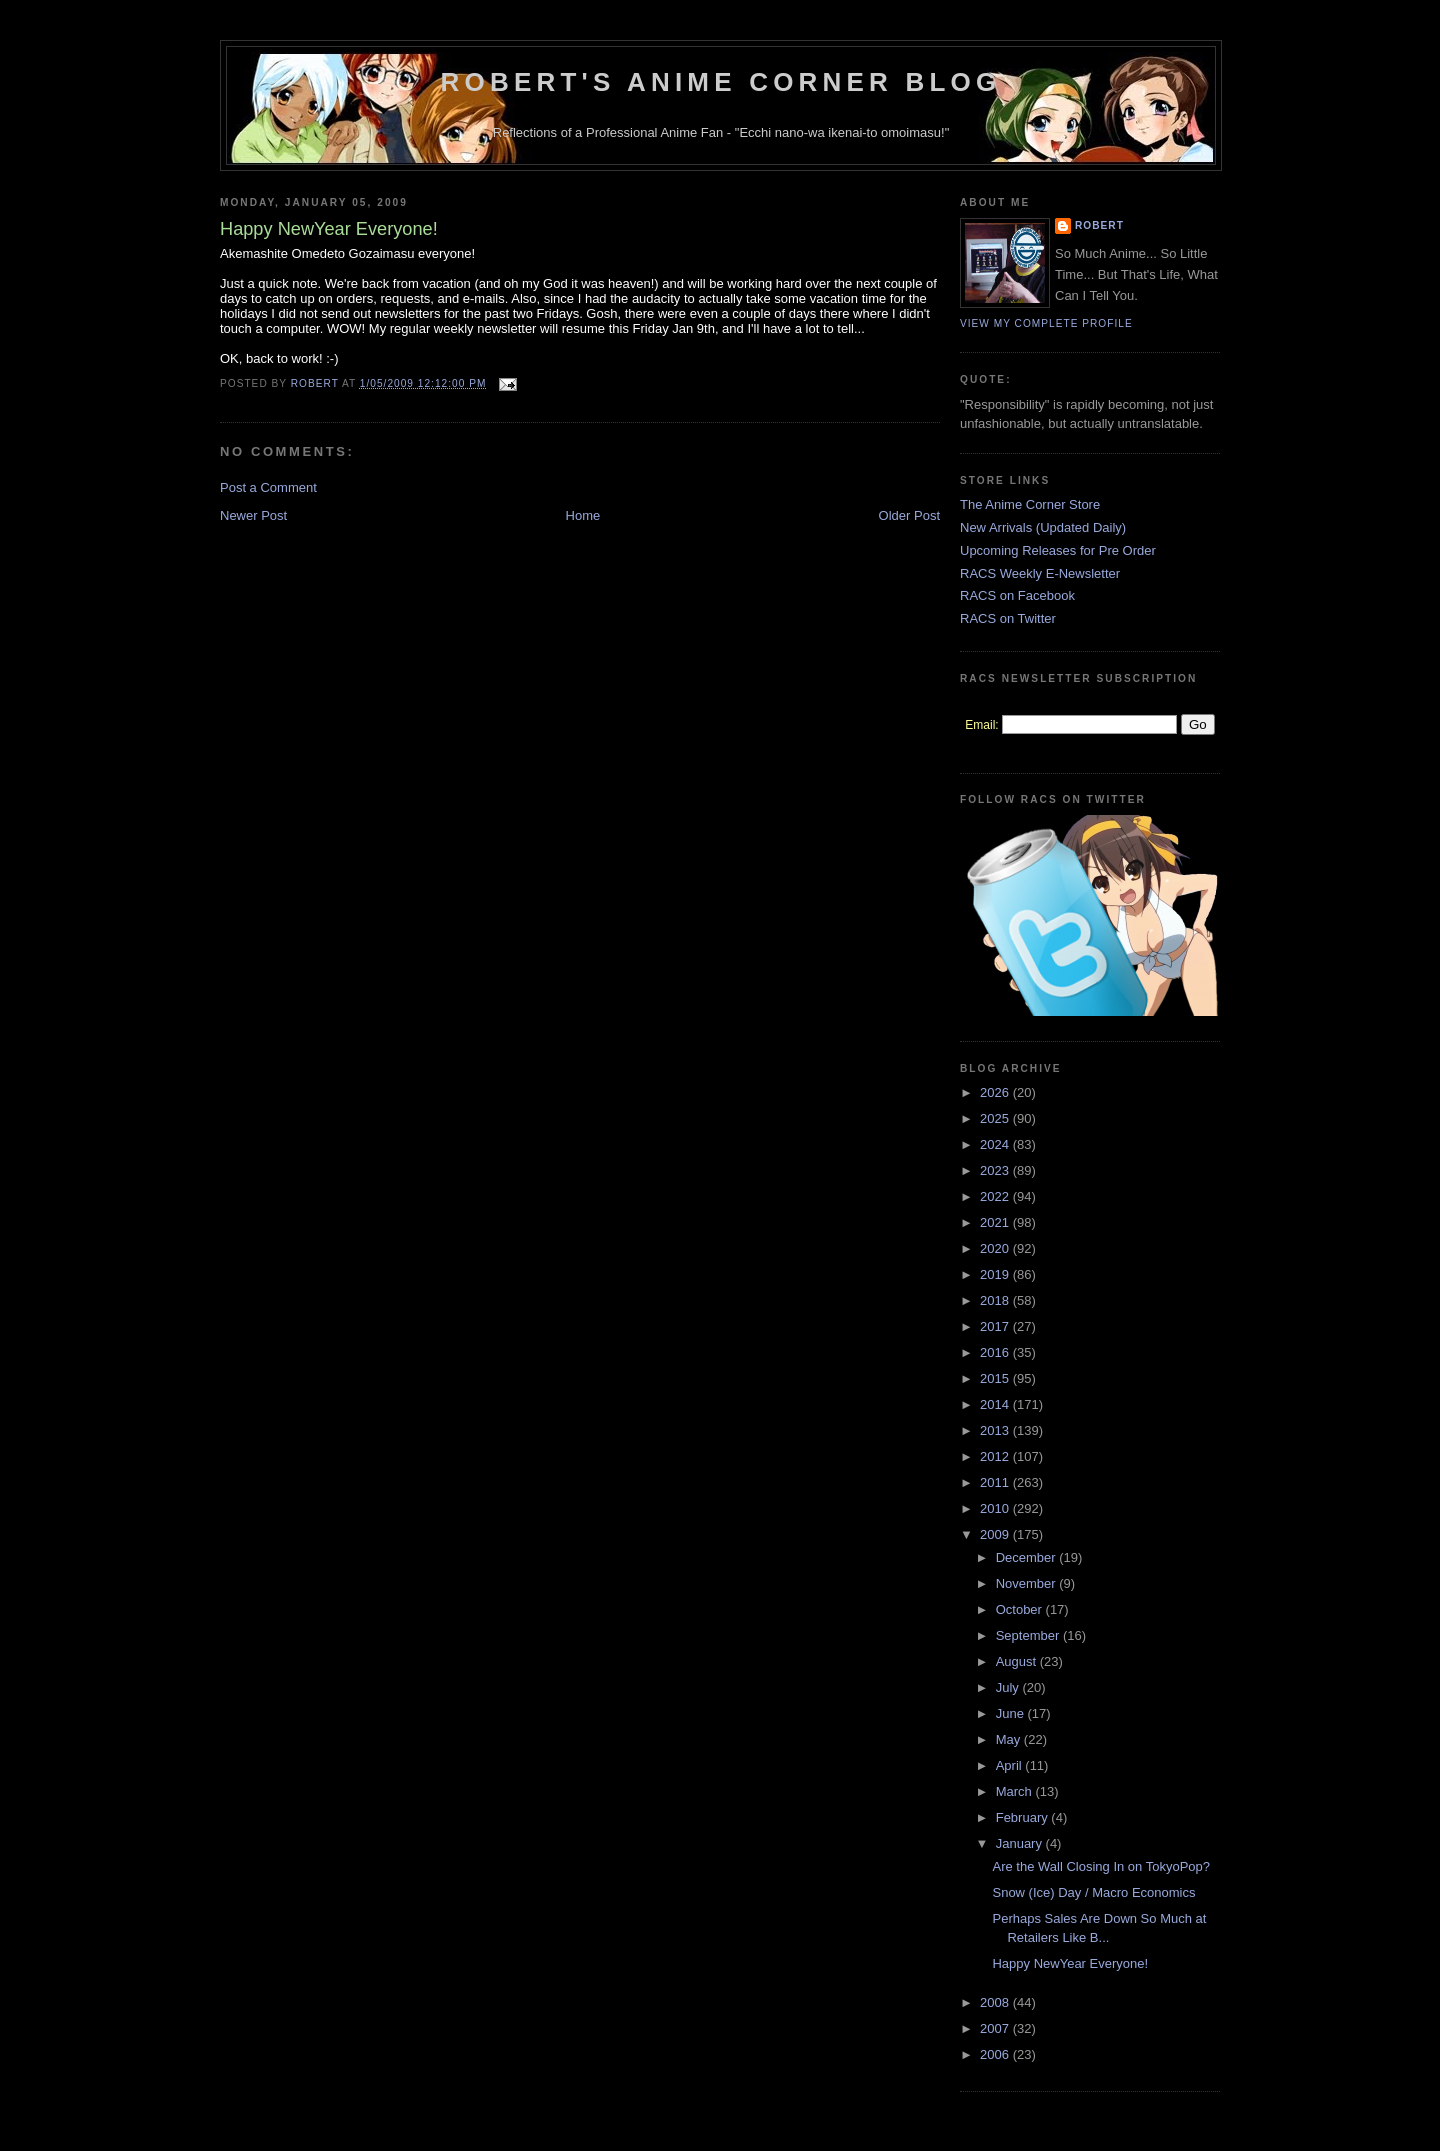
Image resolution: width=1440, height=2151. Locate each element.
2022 (996, 1196)
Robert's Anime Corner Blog (721, 82)
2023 (996, 1170)
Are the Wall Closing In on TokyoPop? (1101, 1866)
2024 (996, 1144)
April (1011, 1765)
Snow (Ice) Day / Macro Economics (1093, 1892)
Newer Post (253, 515)
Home (583, 515)
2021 (996, 1222)
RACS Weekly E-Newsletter (1040, 573)
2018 (996, 1300)
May (1010, 1739)
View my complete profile (1046, 323)
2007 (996, 2028)
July (1009, 1687)
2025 (996, 1118)
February (1024, 1817)
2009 (996, 1534)
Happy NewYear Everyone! (1070, 1963)
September (1029, 1635)
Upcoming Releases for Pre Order (1058, 550)
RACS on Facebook (1017, 595)
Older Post (909, 515)
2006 (996, 2054)
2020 (996, 1248)
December (1028, 1557)
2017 (996, 1326)
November (1028, 1583)
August (1018, 1661)
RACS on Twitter (1008, 618)
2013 (996, 1430)
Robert (1099, 225)
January (1021, 1843)
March (1016, 1791)
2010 (996, 1508)
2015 (996, 1378)
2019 (996, 1274)
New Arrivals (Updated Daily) (1043, 527)
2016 (996, 1352)
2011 (996, 1482)
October (1021, 1609)
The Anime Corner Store (1030, 504)
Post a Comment (268, 487)
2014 (996, 1404)
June (1012, 1713)
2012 (996, 1456)
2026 (996, 1092)
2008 (996, 2002)
